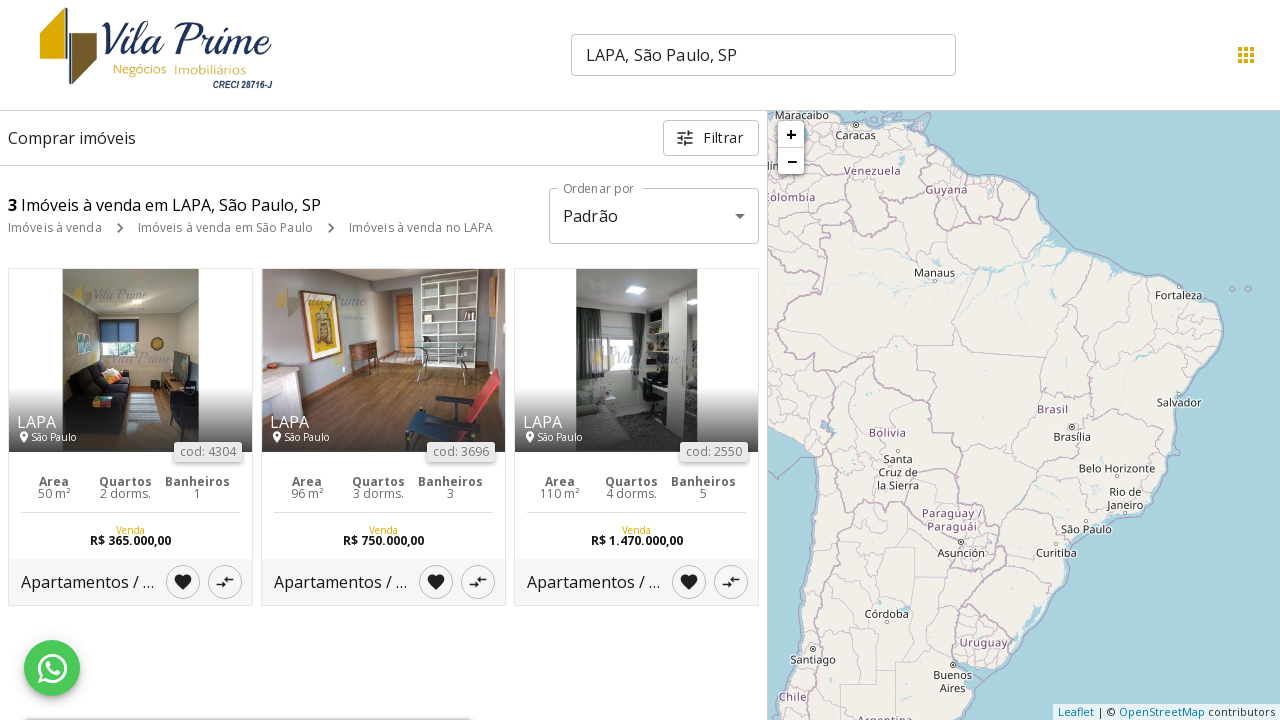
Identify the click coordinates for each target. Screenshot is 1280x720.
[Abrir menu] (1246, 55)
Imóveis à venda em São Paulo (225, 227)
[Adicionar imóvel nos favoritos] (183, 582)
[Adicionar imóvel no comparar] (225, 582)
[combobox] (763, 55)
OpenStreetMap (1162, 711)
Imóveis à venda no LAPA (421, 227)
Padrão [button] (590, 216)
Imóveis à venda (55, 227)
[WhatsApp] (52, 668)
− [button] (792, 161)
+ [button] (791, 134)
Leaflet (1076, 711)
